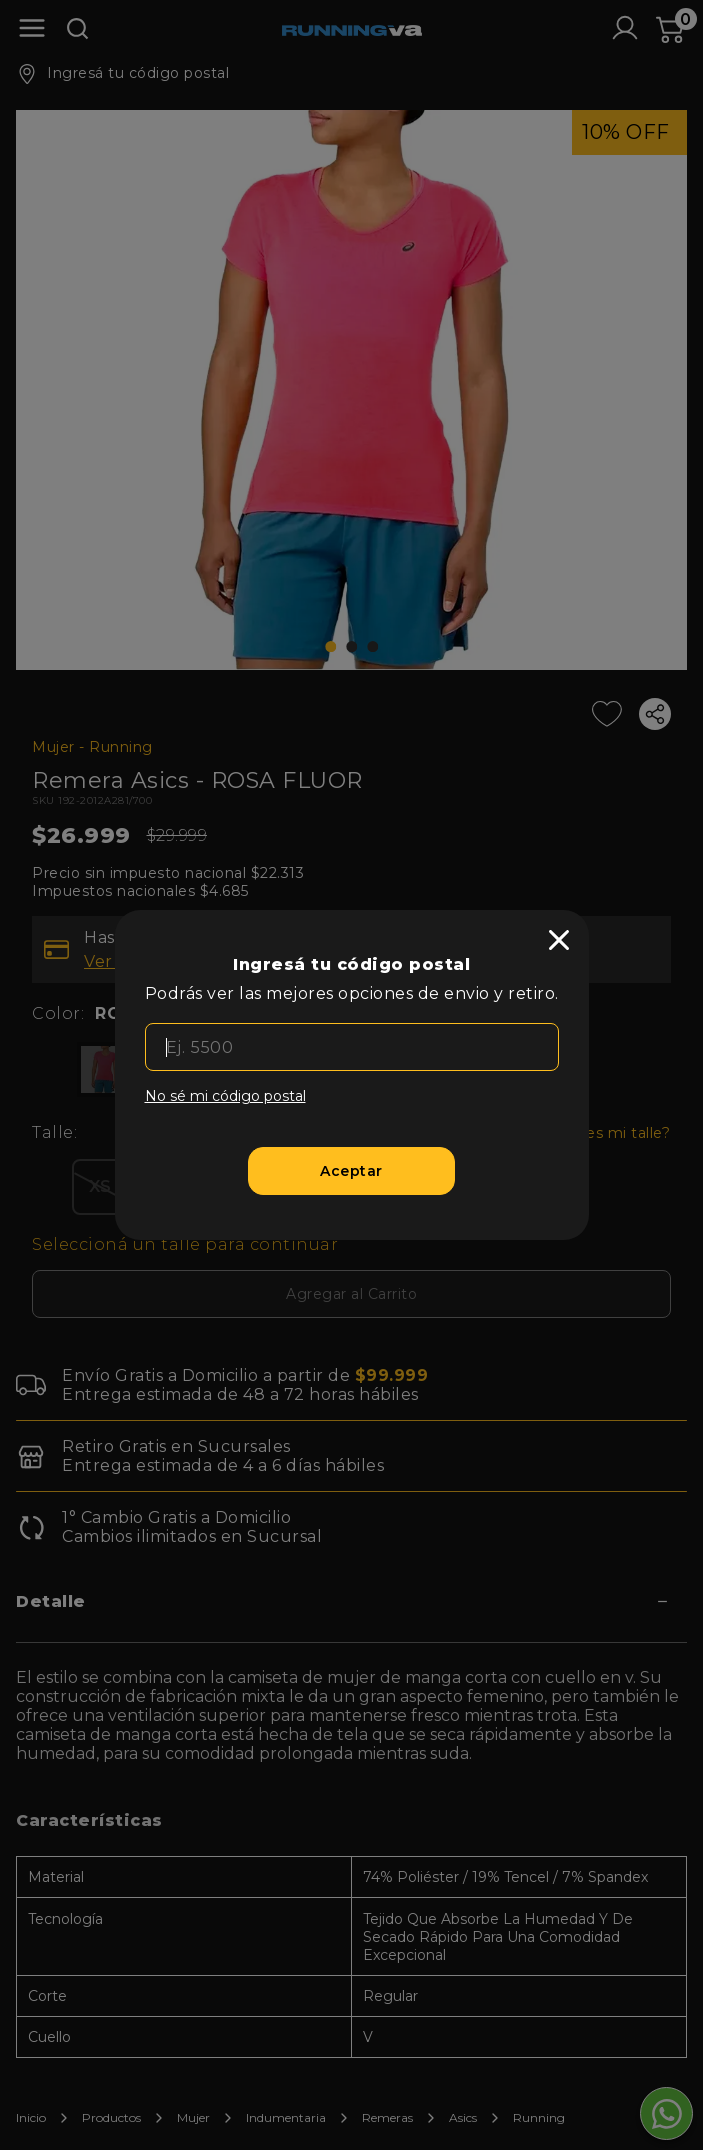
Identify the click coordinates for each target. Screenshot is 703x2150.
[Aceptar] (351, 1171)
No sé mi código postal (225, 1096)
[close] (559, 940)
